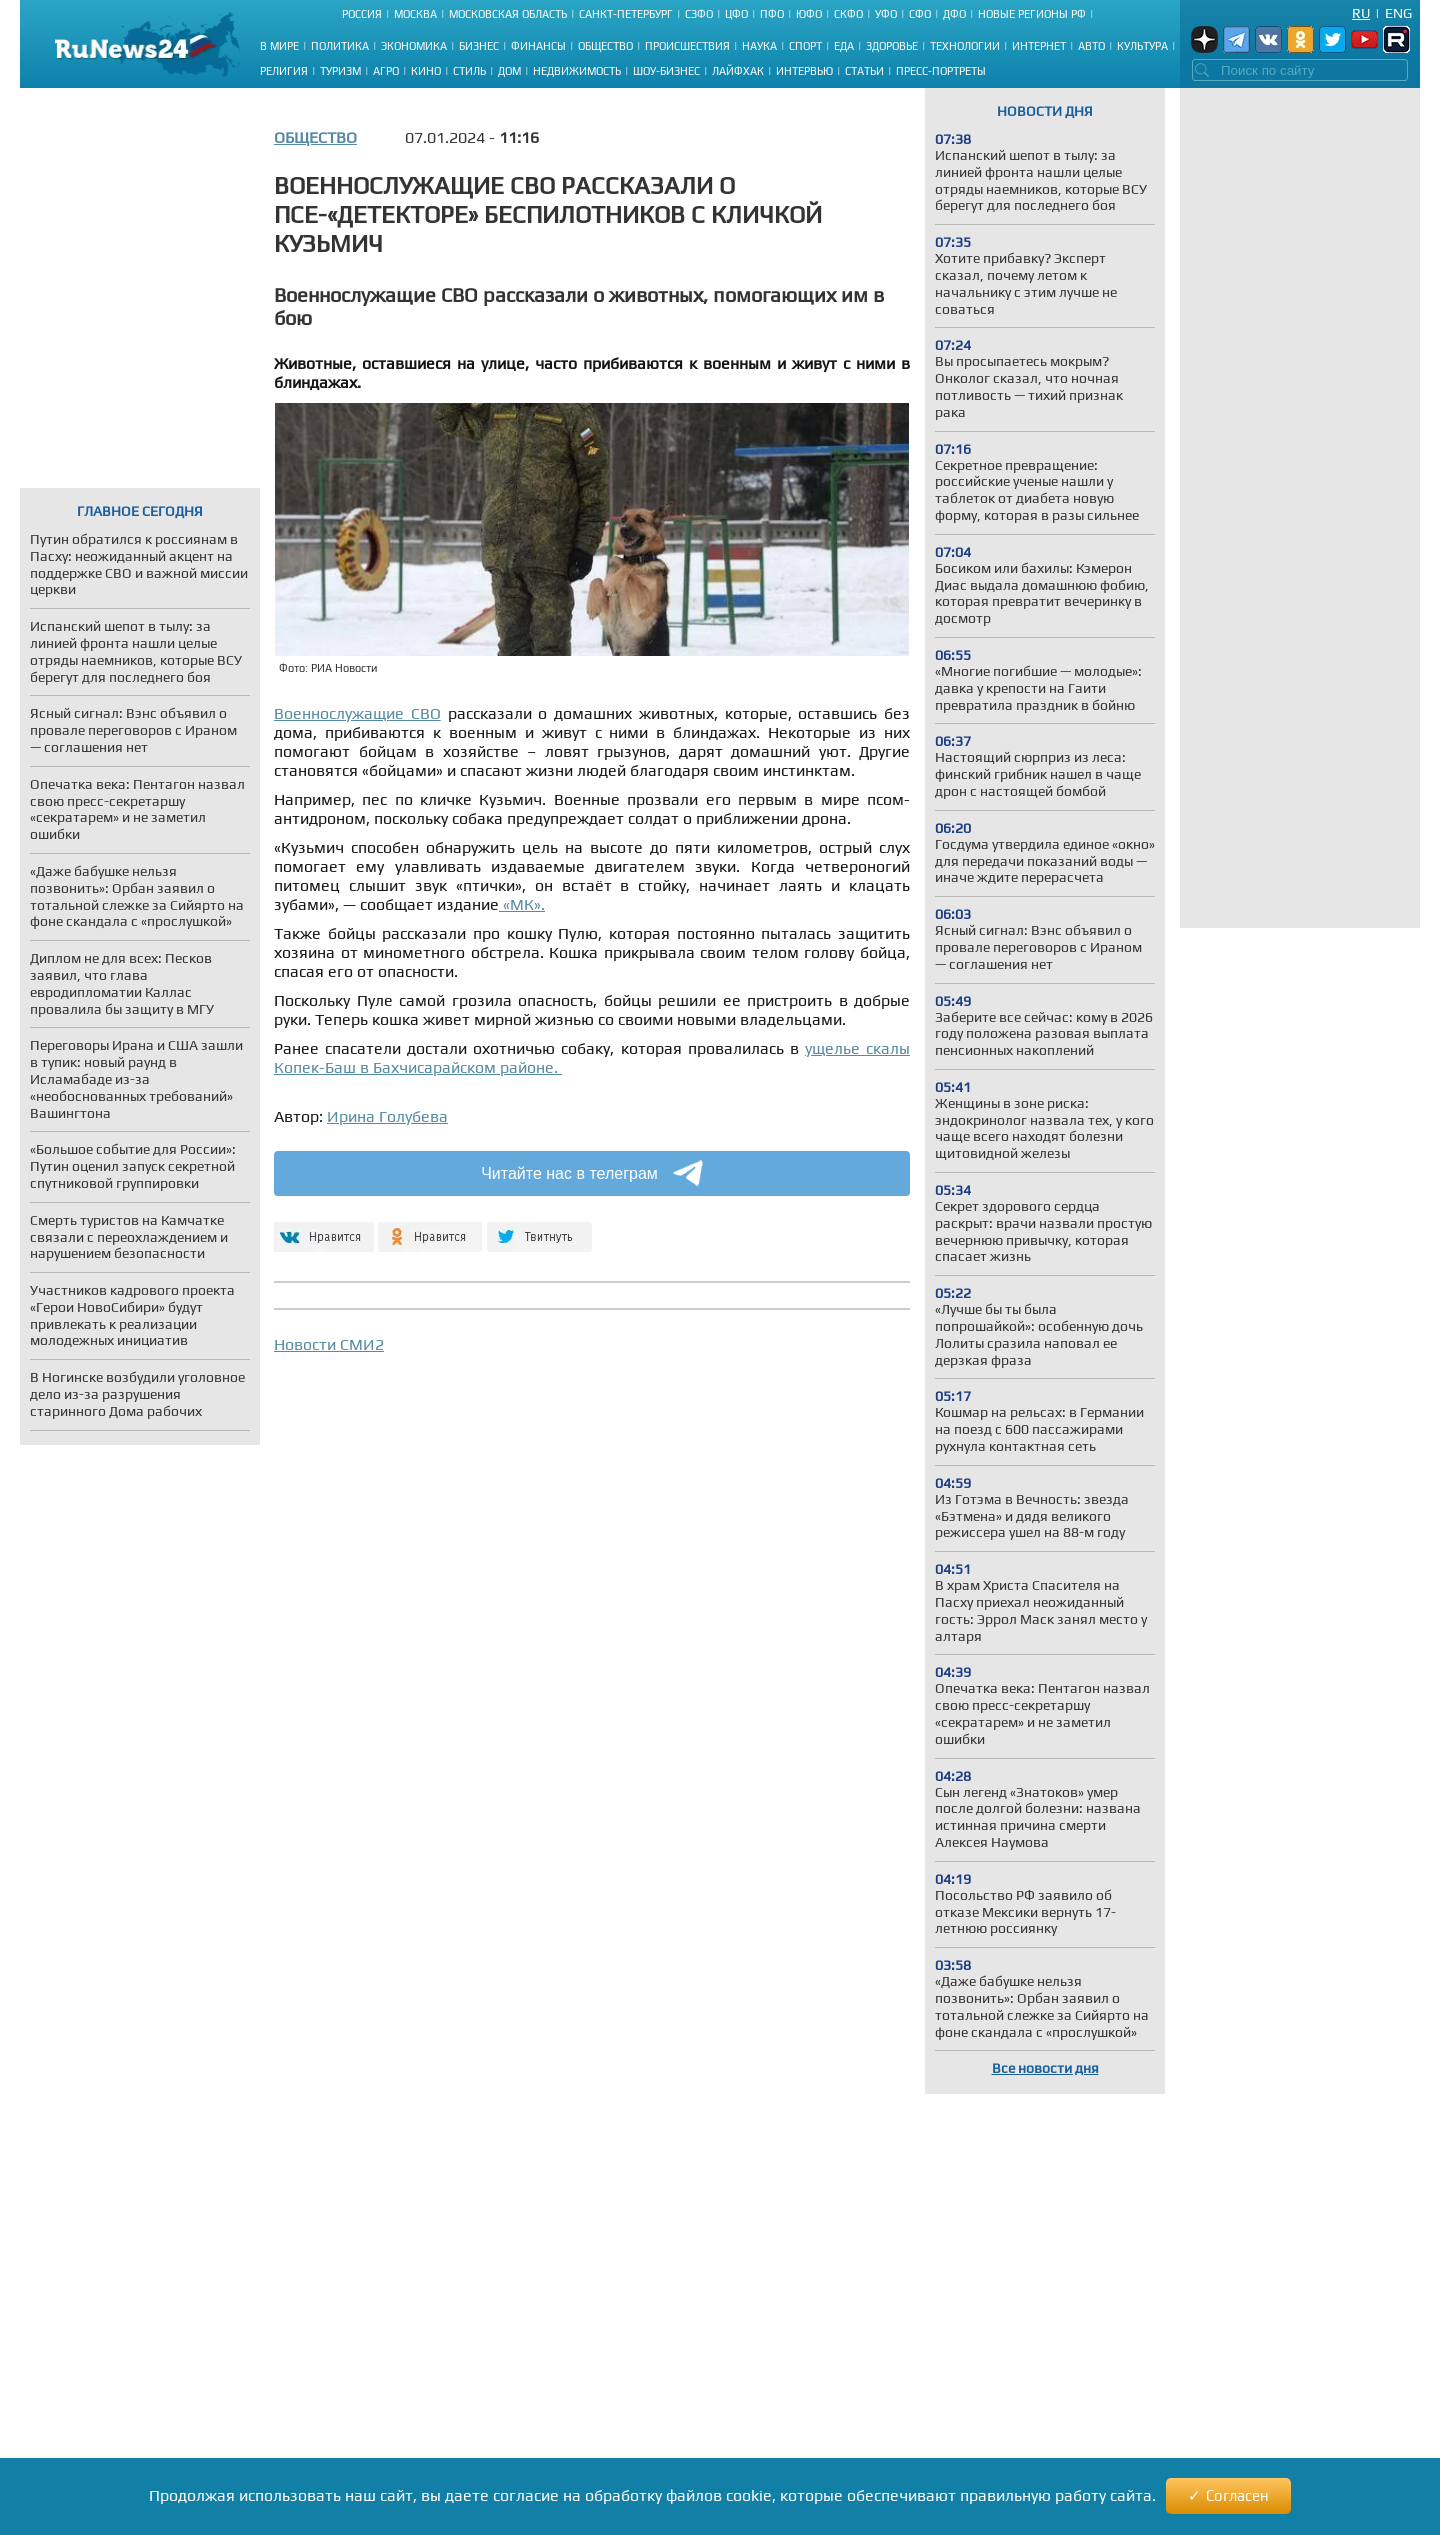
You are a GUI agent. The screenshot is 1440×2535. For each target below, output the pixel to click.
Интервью (804, 71)
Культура (1142, 46)
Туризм (340, 71)
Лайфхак (738, 71)
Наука (759, 46)
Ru (1361, 13)
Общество (605, 46)
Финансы (538, 46)
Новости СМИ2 (329, 1344)
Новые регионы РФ (1032, 14)
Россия (362, 14)
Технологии (965, 46)
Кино (426, 71)
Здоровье (892, 46)
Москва (415, 14)
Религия (284, 71)
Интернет (1039, 46)
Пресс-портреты (941, 71)
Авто (1091, 46)
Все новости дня (1045, 2068)
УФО (886, 14)
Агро (386, 71)
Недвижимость (577, 71)
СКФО (848, 14)
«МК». (522, 904)
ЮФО (809, 14)
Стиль (469, 71)
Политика (340, 46)
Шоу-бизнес (666, 71)
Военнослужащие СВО (357, 713)
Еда (844, 46)
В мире (279, 46)
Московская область (508, 14)
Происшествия (687, 46)
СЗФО (699, 14)
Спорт (805, 46)
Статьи (864, 71)
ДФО (954, 14)
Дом (509, 71)
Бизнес (479, 46)
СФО (920, 14)
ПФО (772, 14)
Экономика (414, 46)
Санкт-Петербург (626, 14)
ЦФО (736, 14)
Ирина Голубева (387, 1116)
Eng (1398, 13)
